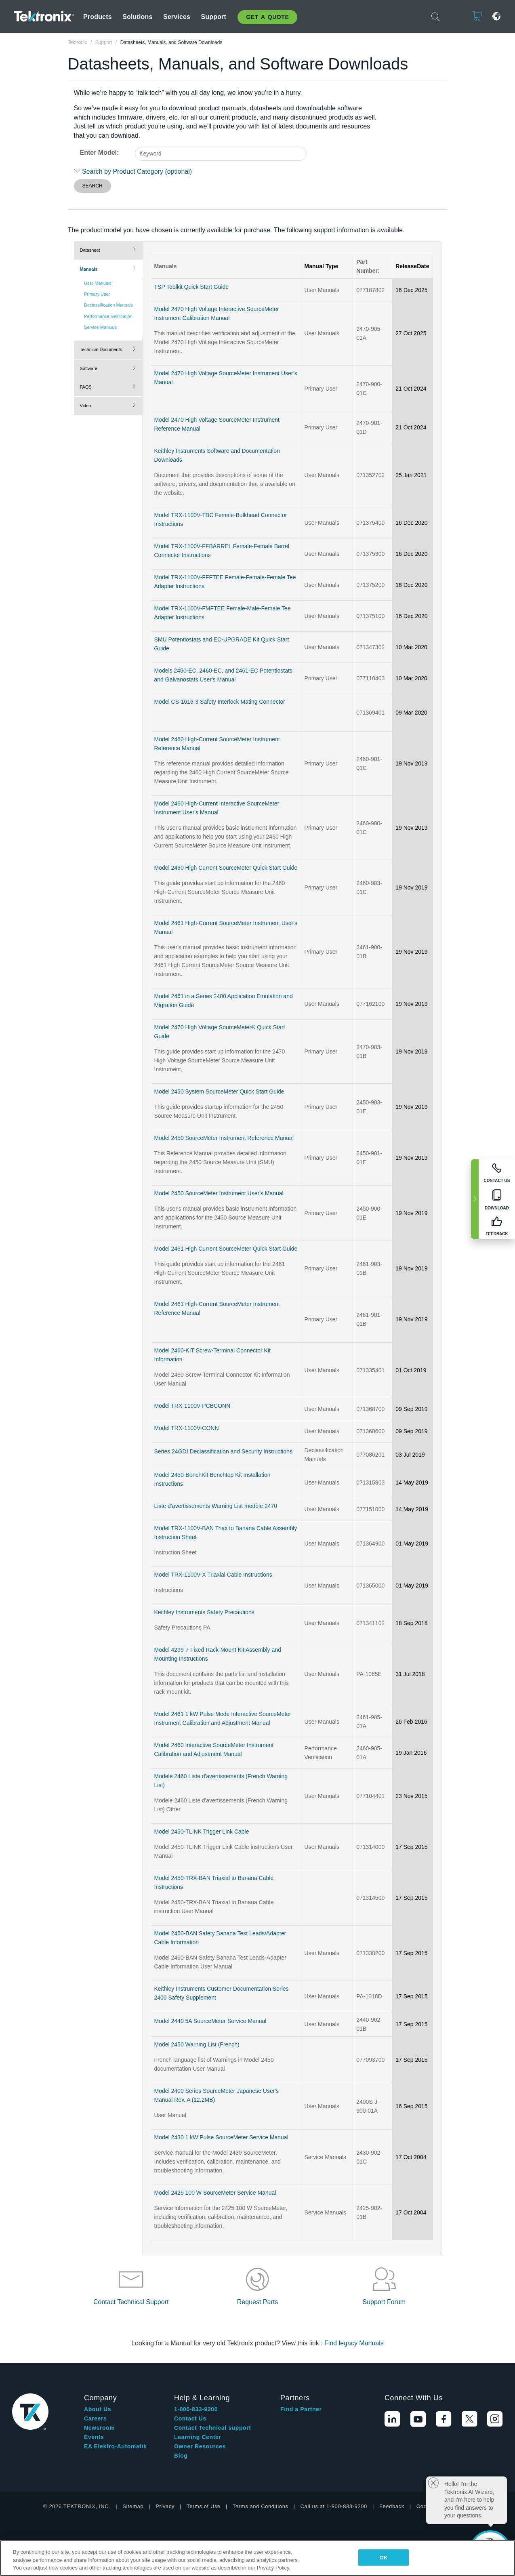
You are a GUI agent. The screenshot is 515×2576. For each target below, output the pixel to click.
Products (97, 16)
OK (384, 2557)
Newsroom (99, 2428)
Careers (95, 2418)
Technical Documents (101, 349)
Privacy (165, 2506)
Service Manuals (100, 327)
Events (94, 2437)
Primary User (97, 294)
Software (88, 368)
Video (85, 405)
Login (452, 16)
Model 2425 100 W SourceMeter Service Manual (215, 2192)
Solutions (137, 16)
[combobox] (221, 154)
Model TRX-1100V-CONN (186, 1428)
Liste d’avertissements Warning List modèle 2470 (215, 1506)
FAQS (86, 387)
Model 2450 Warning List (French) (197, 2044)
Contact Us (190, 2418)
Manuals (89, 269)
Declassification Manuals (108, 305)
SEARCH (92, 186)
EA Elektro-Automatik (115, 2446)
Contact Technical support (212, 2428)
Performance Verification (108, 316)
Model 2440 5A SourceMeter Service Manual (210, 2021)
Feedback (391, 2506)
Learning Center (197, 2437)
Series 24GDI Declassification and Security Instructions (223, 1451)
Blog (181, 2455)
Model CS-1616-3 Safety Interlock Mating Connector (220, 701)
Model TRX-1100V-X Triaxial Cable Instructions (213, 1574)
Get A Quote (267, 17)
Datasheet (90, 250)
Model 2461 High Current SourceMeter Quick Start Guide (226, 1248)
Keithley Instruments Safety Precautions (204, 1612)
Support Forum (384, 2301)
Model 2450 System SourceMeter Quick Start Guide (219, 1091)
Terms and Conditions (260, 2506)
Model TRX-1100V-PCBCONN (192, 1406)
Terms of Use (204, 2506)
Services (176, 16)
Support (213, 16)
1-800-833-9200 (196, 2409)
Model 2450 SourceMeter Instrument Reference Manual (224, 1138)
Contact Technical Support (130, 2301)
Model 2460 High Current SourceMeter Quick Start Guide (226, 867)
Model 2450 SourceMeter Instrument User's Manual (219, 1193)
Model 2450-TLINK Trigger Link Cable (201, 1831)
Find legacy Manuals (354, 2343)
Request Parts (257, 2301)
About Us (97, 2409)
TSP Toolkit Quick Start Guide (191, 287)
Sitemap (132, 2506)
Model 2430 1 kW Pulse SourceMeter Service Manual (221, 2137)
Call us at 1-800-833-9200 (334, 2506)
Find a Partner (301, 2409)
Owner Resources (200, 2446)
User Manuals (97, 283)
